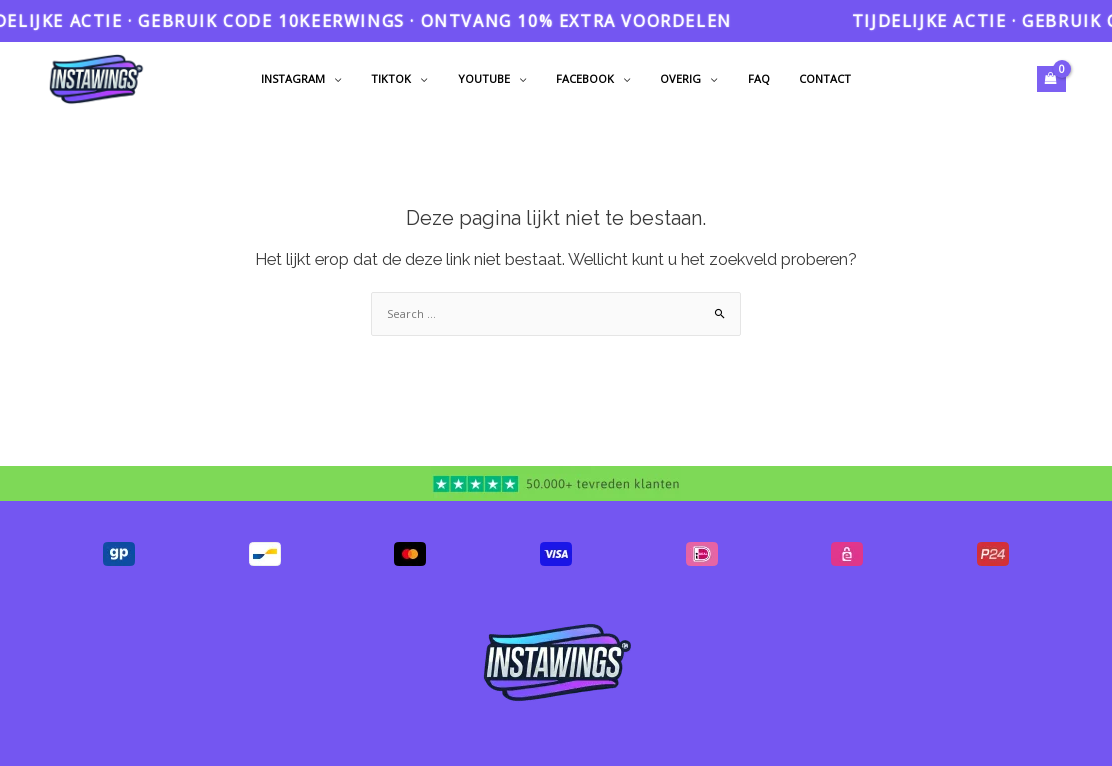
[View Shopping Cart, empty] (1051, 79)
